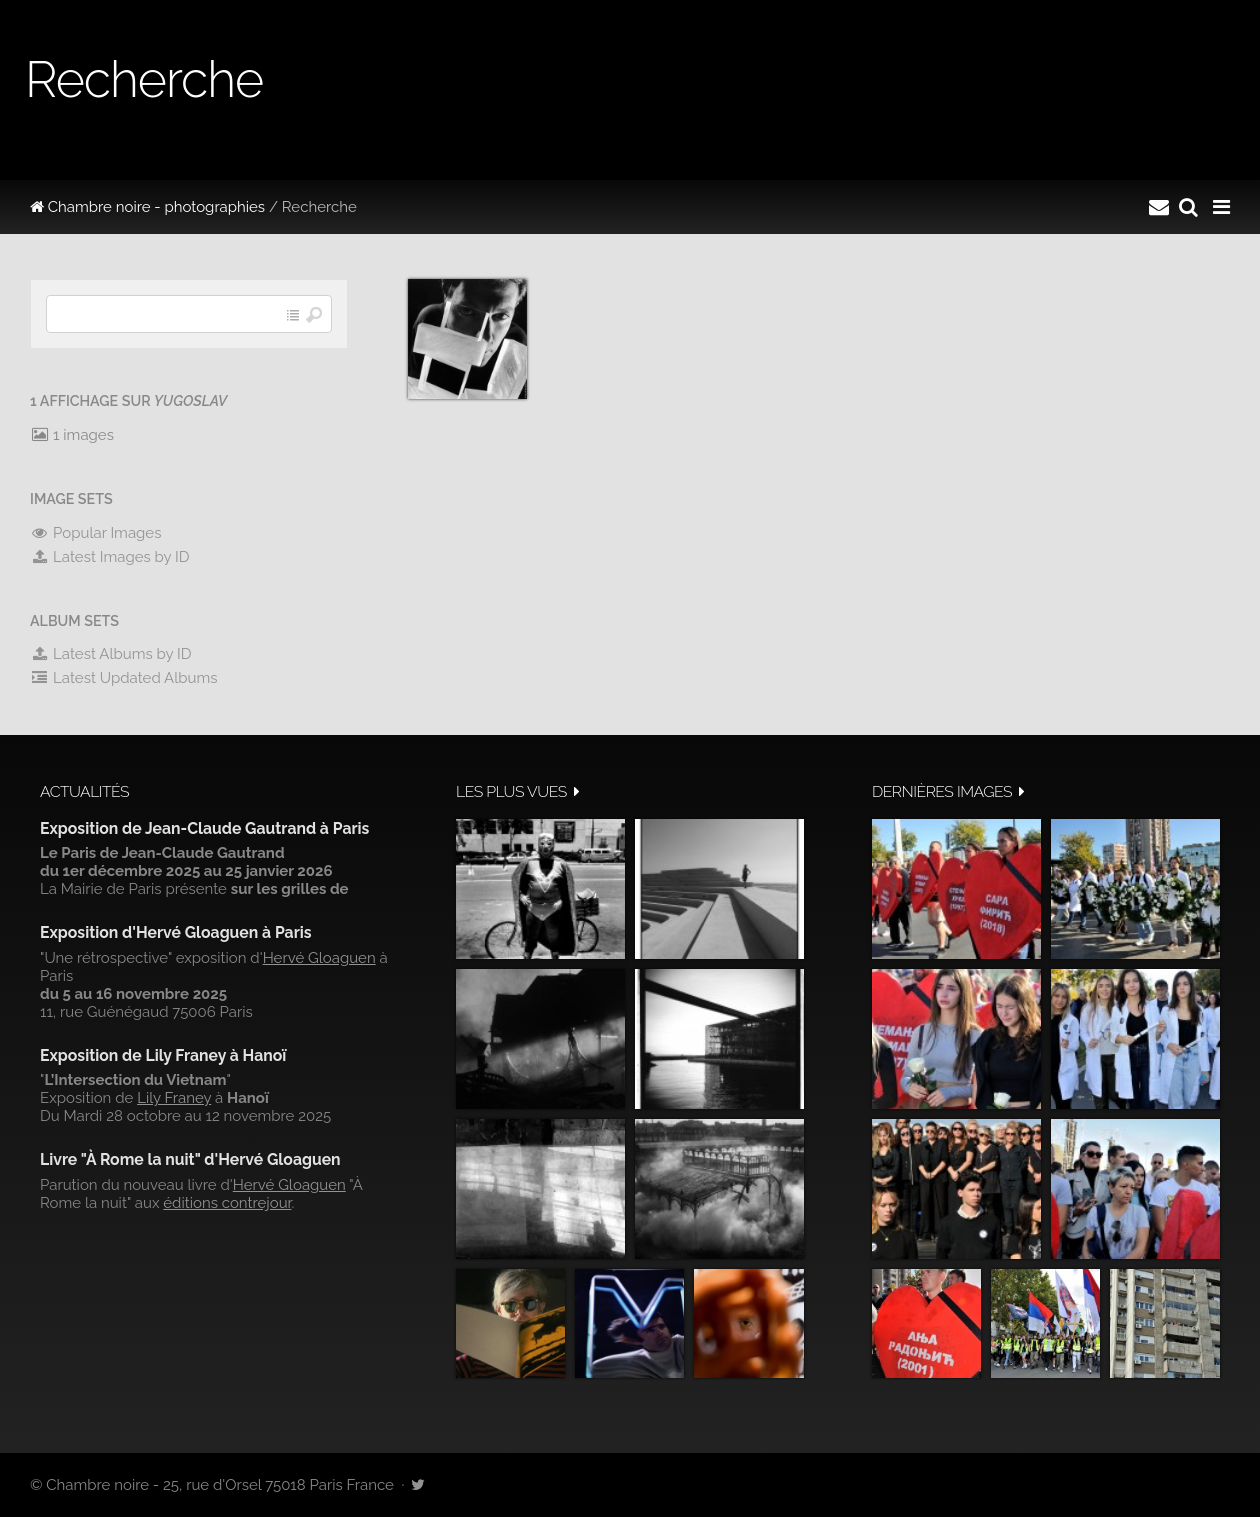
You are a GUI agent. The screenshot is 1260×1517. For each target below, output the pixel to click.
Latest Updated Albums (124, 678)
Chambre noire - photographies (147, 207)
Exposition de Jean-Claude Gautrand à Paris (204, 828)
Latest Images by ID (110, 557)
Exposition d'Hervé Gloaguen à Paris (176, 932)
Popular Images (95, 533)
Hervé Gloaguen (319, 958)
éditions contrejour (227, 1203)
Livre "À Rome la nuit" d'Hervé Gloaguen (190, 1159)
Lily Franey (174, 1098)
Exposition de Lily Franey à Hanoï (163, 1055)
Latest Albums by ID (111, 654)
